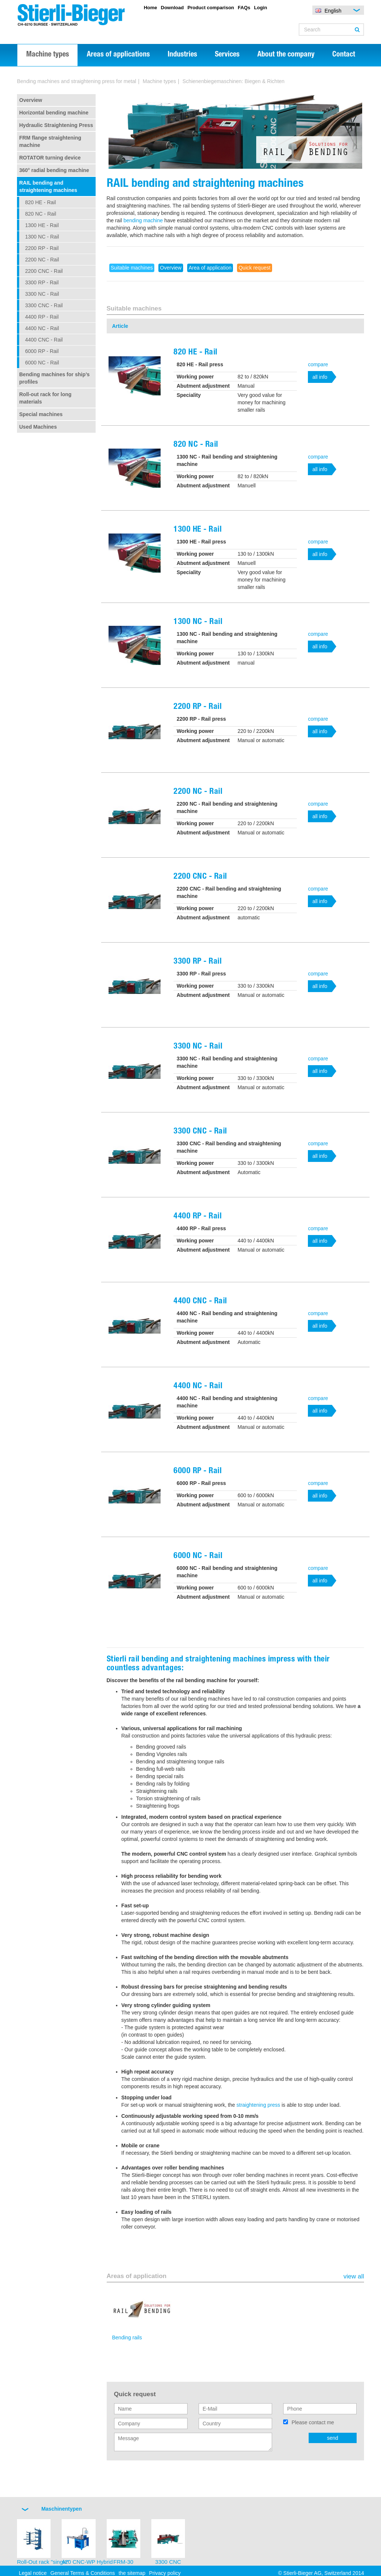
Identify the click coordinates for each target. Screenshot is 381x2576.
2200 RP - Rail (42, 248)
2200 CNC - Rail (44, 271)
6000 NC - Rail (42, 363)
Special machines (41, 414)
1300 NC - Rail (42, 237)
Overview (30, 100)
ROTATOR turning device (49, 158)
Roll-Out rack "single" (43, 2562)
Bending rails (127, 2337)
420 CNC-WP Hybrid (87, 2562)
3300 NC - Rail (42, 294)
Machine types (47, 55)
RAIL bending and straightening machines (48, 186)
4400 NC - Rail (42, 328)
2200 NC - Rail (42, 260)
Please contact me (313, 2422)
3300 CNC (168, 2562)
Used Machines (38, 427)
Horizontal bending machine (53, 113)
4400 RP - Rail (42, 317)
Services (227, 55)
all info (319, 377)
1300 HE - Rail (42, 225)
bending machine (143, 220)
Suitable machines (132, 268)
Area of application (210, 268)
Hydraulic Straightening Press (56, 125)
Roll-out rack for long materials (45, 398)
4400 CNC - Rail (44, 340)
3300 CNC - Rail (44, 305)
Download (172, 7)
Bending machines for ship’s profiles (54, 378)
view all (353, 2276)
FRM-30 (123, 2562)
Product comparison (211, 7)
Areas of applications (118, 55)
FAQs (244, 7)
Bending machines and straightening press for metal (76, 81)
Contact (343, 55)
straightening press (258, 2105)
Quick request (254, 268)
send (332, 2438)
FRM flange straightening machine (50, 141)
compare (318, 364)
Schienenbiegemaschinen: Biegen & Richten (233, 81)
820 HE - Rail (40, 202)
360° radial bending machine (54, 170)
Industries (182, 55)
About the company (286, 55)
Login (260, 7)
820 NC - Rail (40, 214)
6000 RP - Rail (42, 351)
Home (150, 7)
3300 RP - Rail (42, 282)
